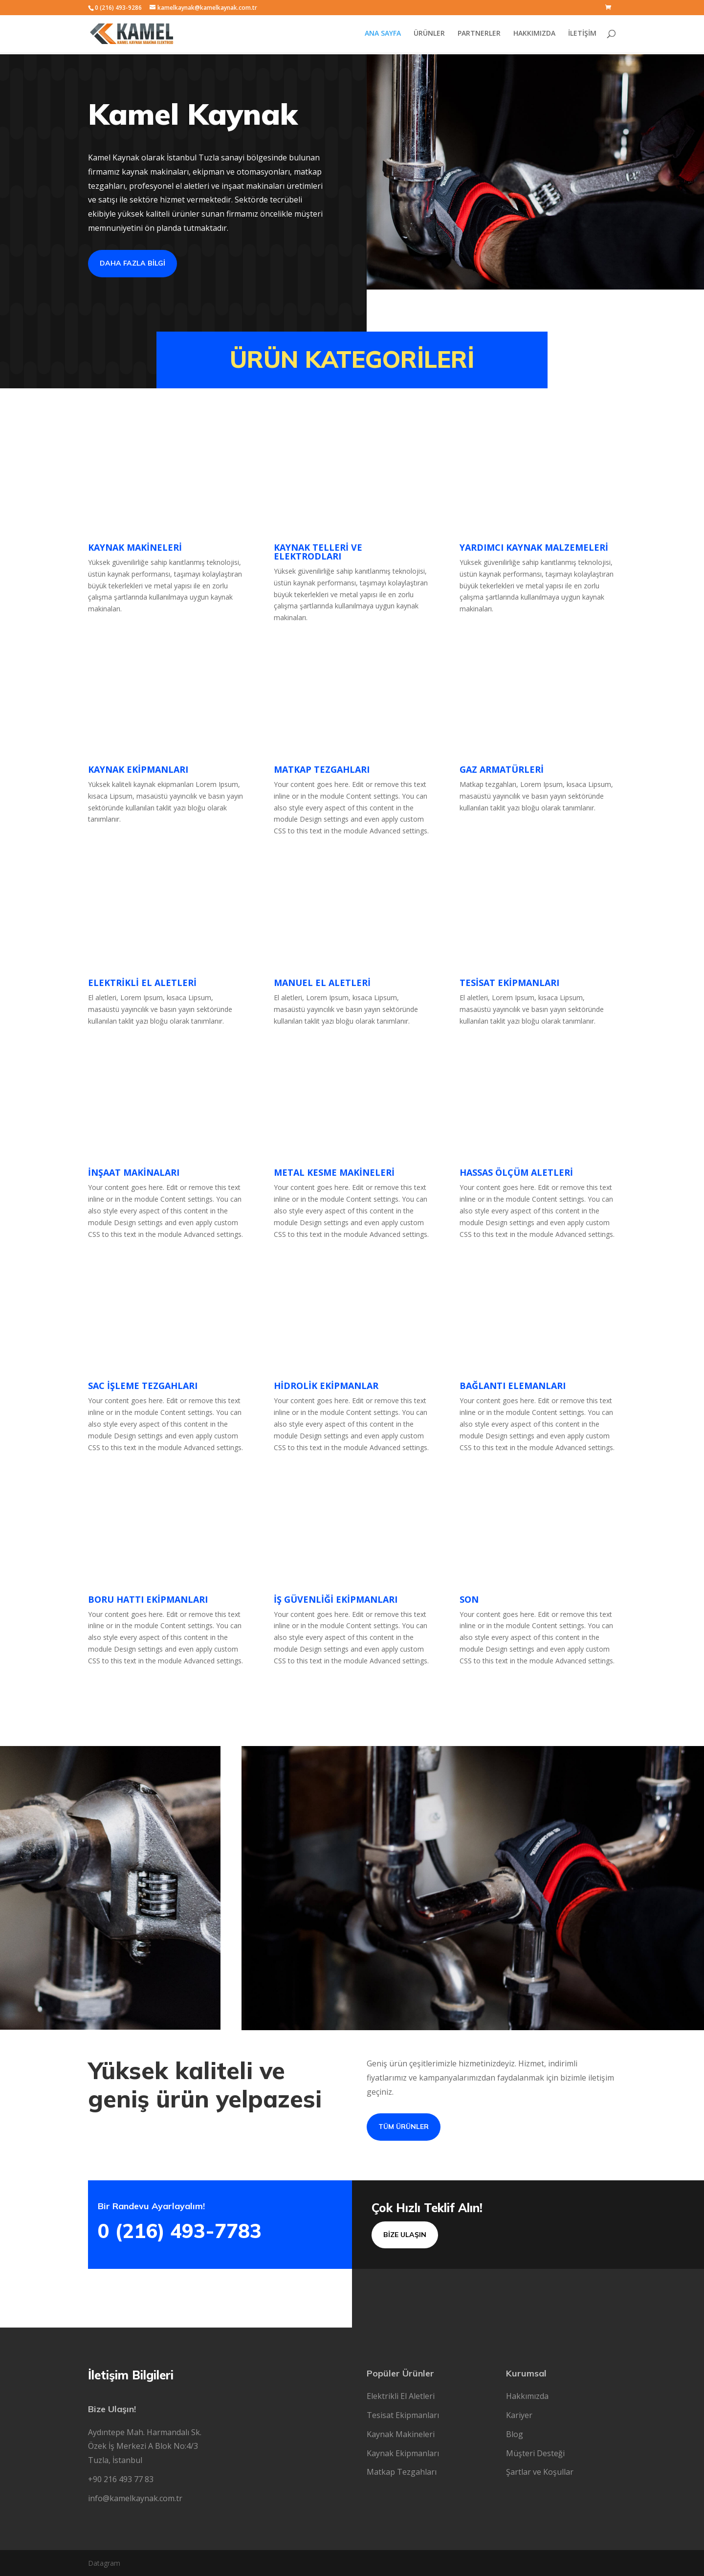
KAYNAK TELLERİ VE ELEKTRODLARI (318, 551)
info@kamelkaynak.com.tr (135, 2498)
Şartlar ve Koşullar (539, 2471)
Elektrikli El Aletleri (401, 2396)
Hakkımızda (527, 2396)
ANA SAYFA (383, 35)
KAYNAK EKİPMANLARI (138, 769)
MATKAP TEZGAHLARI (322, 769)
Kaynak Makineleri (401, 2434)
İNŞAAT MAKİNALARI (133, 1172)
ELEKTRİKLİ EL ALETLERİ (142, 982)
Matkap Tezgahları (402, 2471)
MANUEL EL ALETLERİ (322, 982)
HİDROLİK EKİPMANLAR (326, 1385)
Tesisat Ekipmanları (403, 2415)
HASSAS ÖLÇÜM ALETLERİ (516, 1172)
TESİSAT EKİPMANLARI (509, 982)
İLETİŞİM (582, 35)
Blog (514, 2434)
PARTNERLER (479, 35)
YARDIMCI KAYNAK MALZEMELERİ (534, 547)
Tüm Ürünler (403, 2126)
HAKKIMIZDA (534, 35)
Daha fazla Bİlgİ (132, 263)
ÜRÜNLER (429, 35)
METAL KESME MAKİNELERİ (334, 1172)
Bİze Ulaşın (404, 2234)
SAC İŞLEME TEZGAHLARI (143, 1385)
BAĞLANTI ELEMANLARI (513, 1385)
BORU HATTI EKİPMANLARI (148, 1599)
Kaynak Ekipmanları (403, 2453)
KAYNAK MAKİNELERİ (135, 547)
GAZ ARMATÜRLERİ (502, 769)
